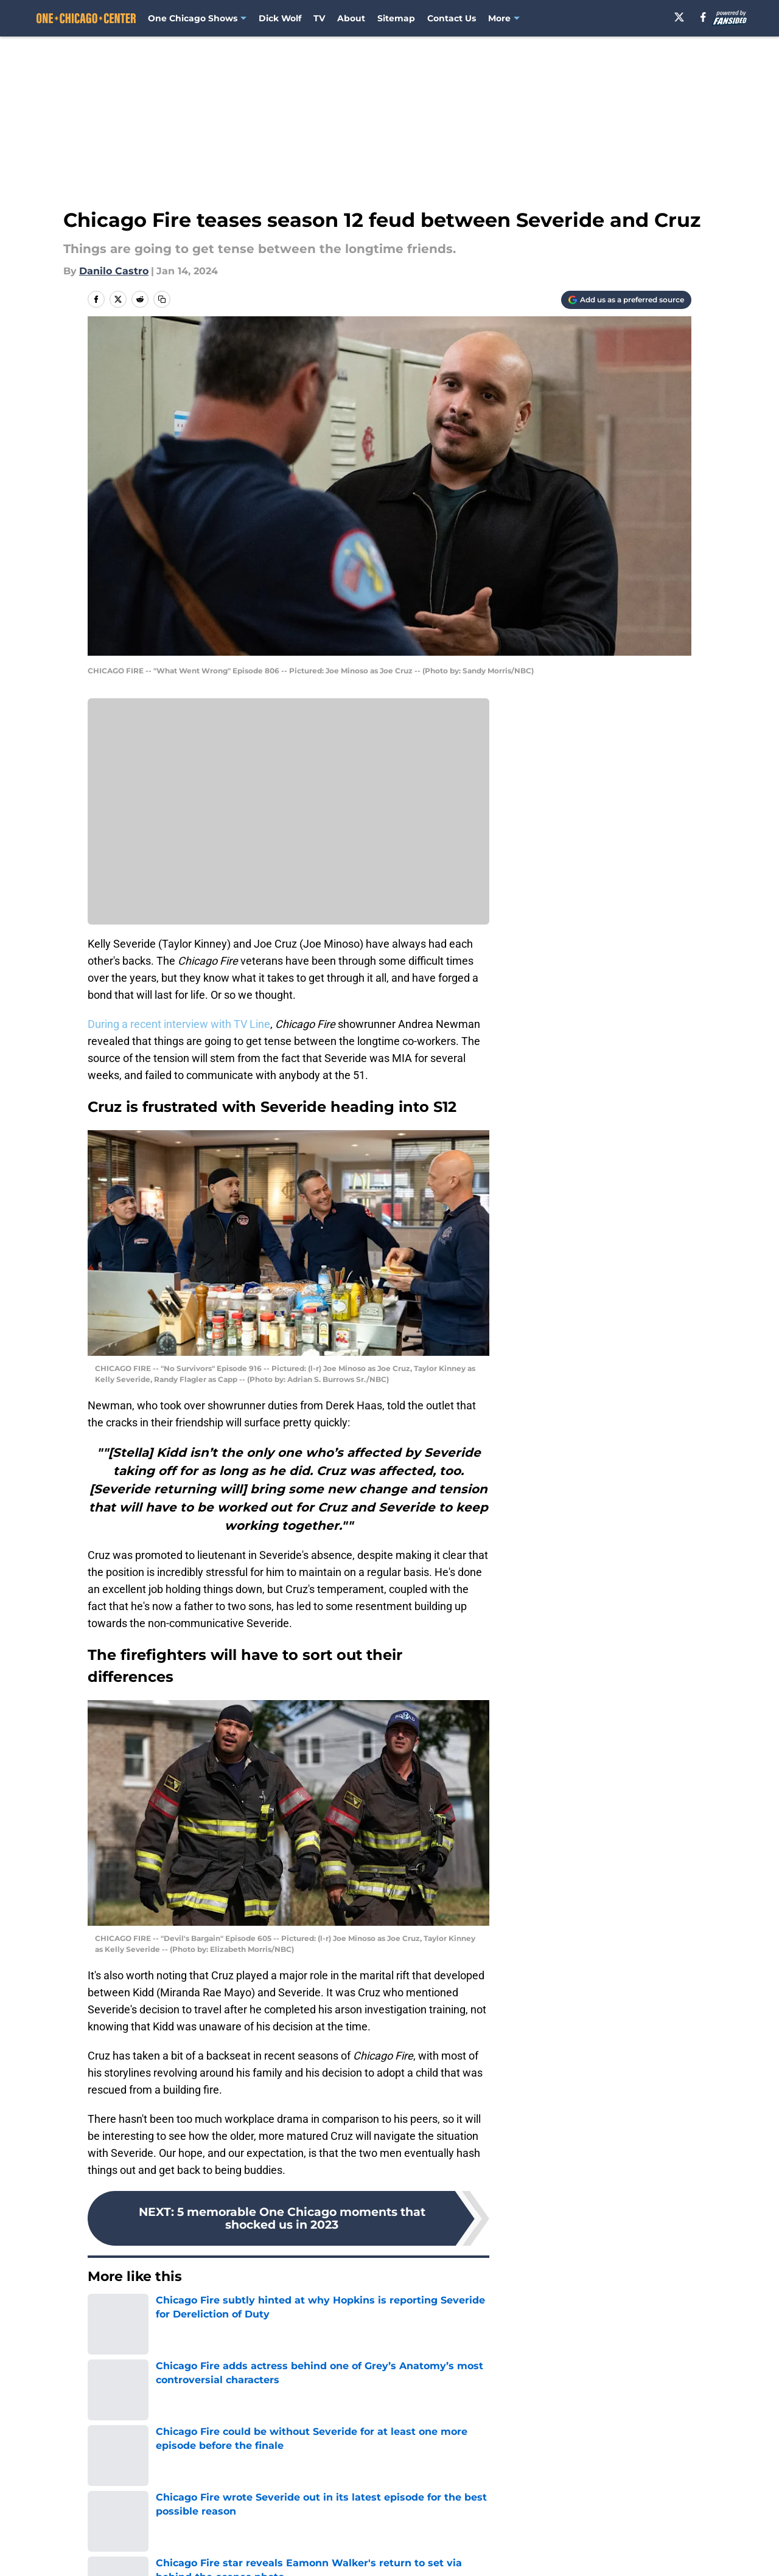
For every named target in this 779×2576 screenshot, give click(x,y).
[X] (679, 17)
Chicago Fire (115, 2359)
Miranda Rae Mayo (284, 2359)
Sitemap (396, 18)
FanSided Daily (649, 2530)
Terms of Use (396, 2552)
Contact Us (451, 18)
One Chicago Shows (192, 18)
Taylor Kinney (358, 2359)
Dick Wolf (280, 18)
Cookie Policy (526, 2552)
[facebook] (703, 17)
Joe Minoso (112, 2389)
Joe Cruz (163, 2389)
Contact (383, 2530)
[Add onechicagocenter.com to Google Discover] (626, 300)
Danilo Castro (113, 271)
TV (319, 18)
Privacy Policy (282, 2552)
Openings (272, 2530)
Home (101, 2444)
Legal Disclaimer (653, 2552)
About (351, 18)
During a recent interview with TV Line (179, 1024)
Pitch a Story (116, 2552)
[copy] (161, 299)
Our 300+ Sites (529, 2530)
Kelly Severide (425, 2359)
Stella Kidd (173, 2359)
